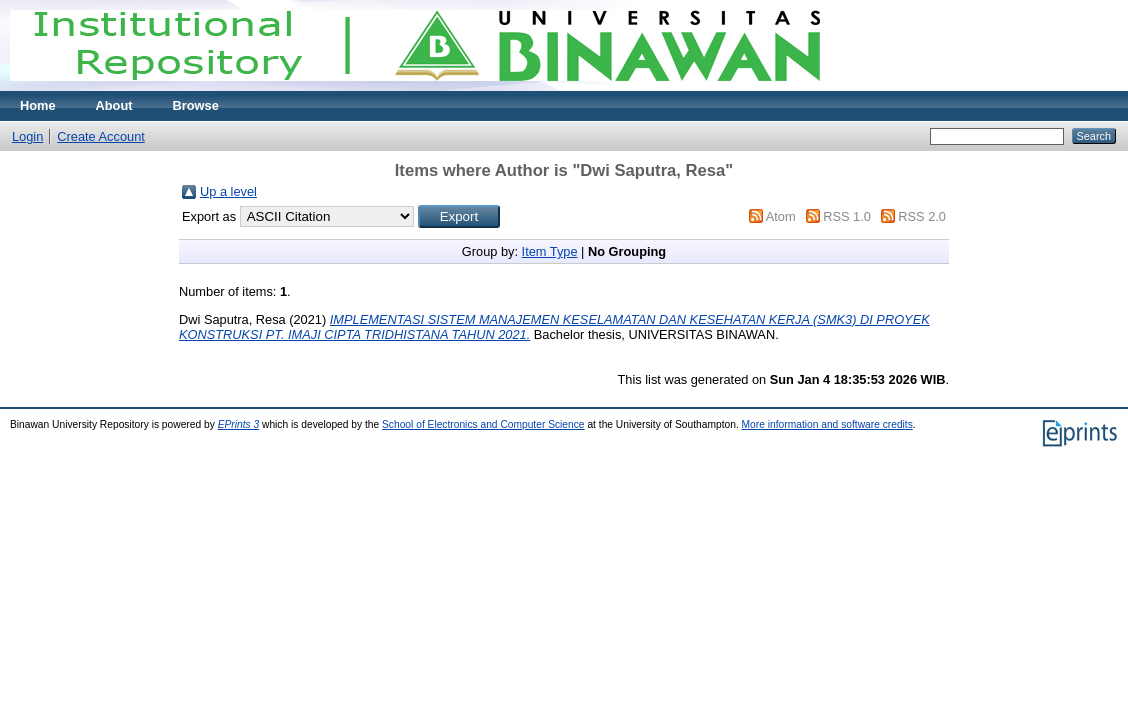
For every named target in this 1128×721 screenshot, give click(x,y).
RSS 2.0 (922, 216)
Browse (196, 105)
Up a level (228, 191)
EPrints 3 (239, 424)
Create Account (101, 136)
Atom (781, 216)
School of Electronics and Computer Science (483, 424)
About (114, 105)
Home (38, 105)
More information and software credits (827, 424)
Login (27, 136)
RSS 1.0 (847, 216)
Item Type (550, 251)
